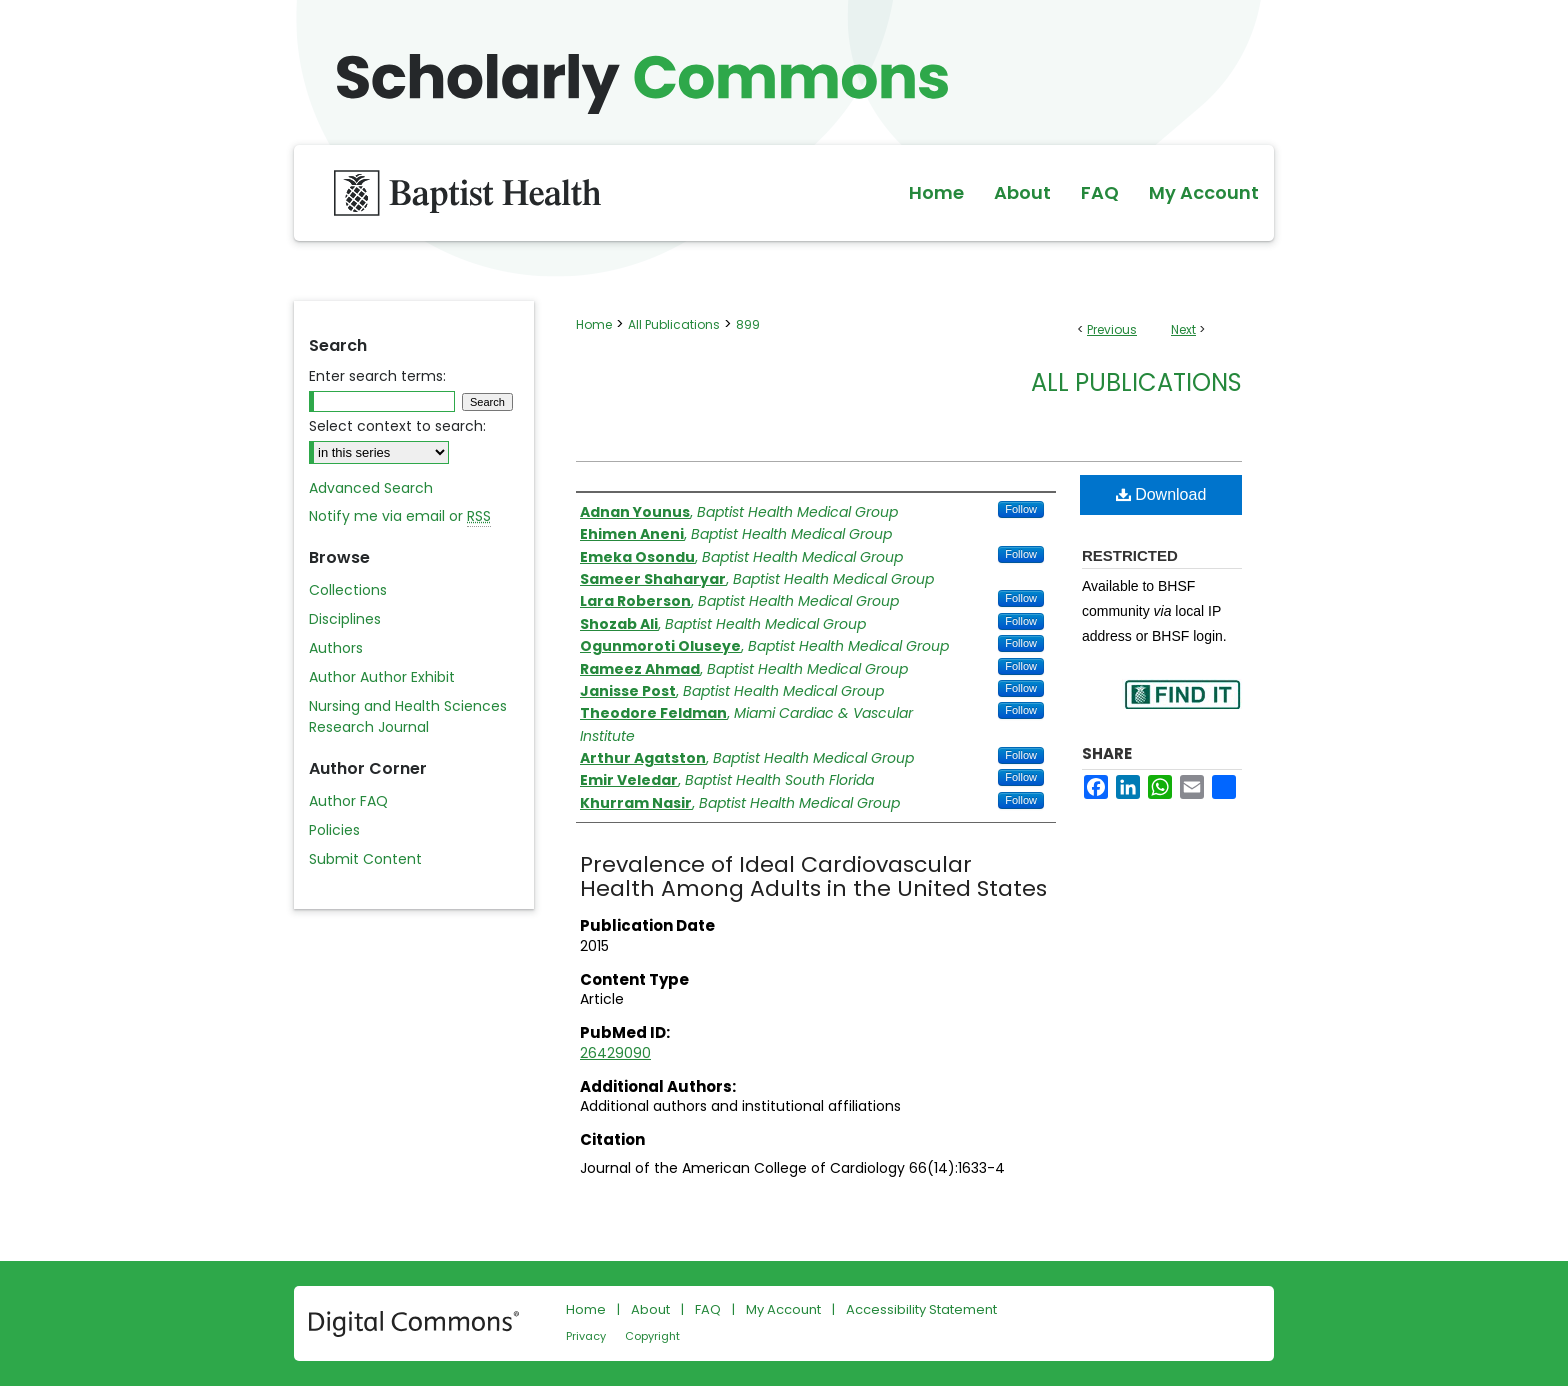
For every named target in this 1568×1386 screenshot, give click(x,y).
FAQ (708, 1309)
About (650, 1309)
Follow (1021, 509)
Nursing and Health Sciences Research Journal (408, 716)
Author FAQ (348, 801)
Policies (334, 830)
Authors (336, 648)
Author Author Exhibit (382, 677)
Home (594, 324)
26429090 (615, 1053)
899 (748, 324)
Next (1183, 329)
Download (1161, 494)
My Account (783, 1309)
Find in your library (1182, 707)
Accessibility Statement (921, 1309)
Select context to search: (397, 426)
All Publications (674, 324)
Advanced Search (371, 488)
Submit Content (365, 859)
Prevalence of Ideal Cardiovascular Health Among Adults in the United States (813, 876)
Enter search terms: (377, 376)
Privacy (586, 1336)
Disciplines (345, 619)
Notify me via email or (400, 516)
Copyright (652, 1336)
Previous (1112, 329)
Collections (348, 590)
